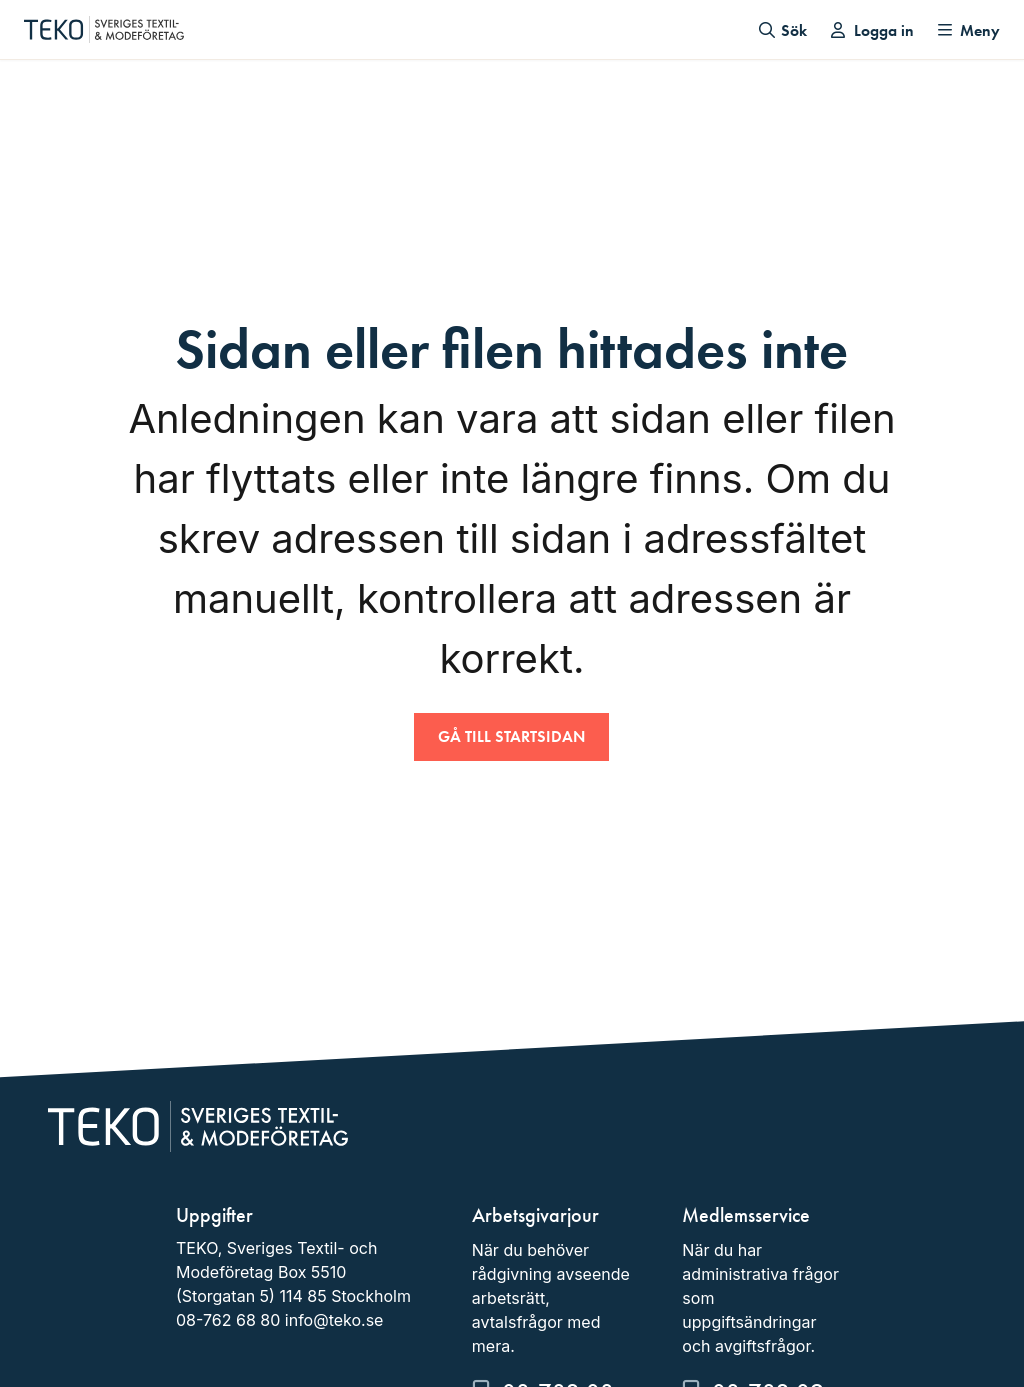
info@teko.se (334, 1320)
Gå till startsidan (511, 736)
